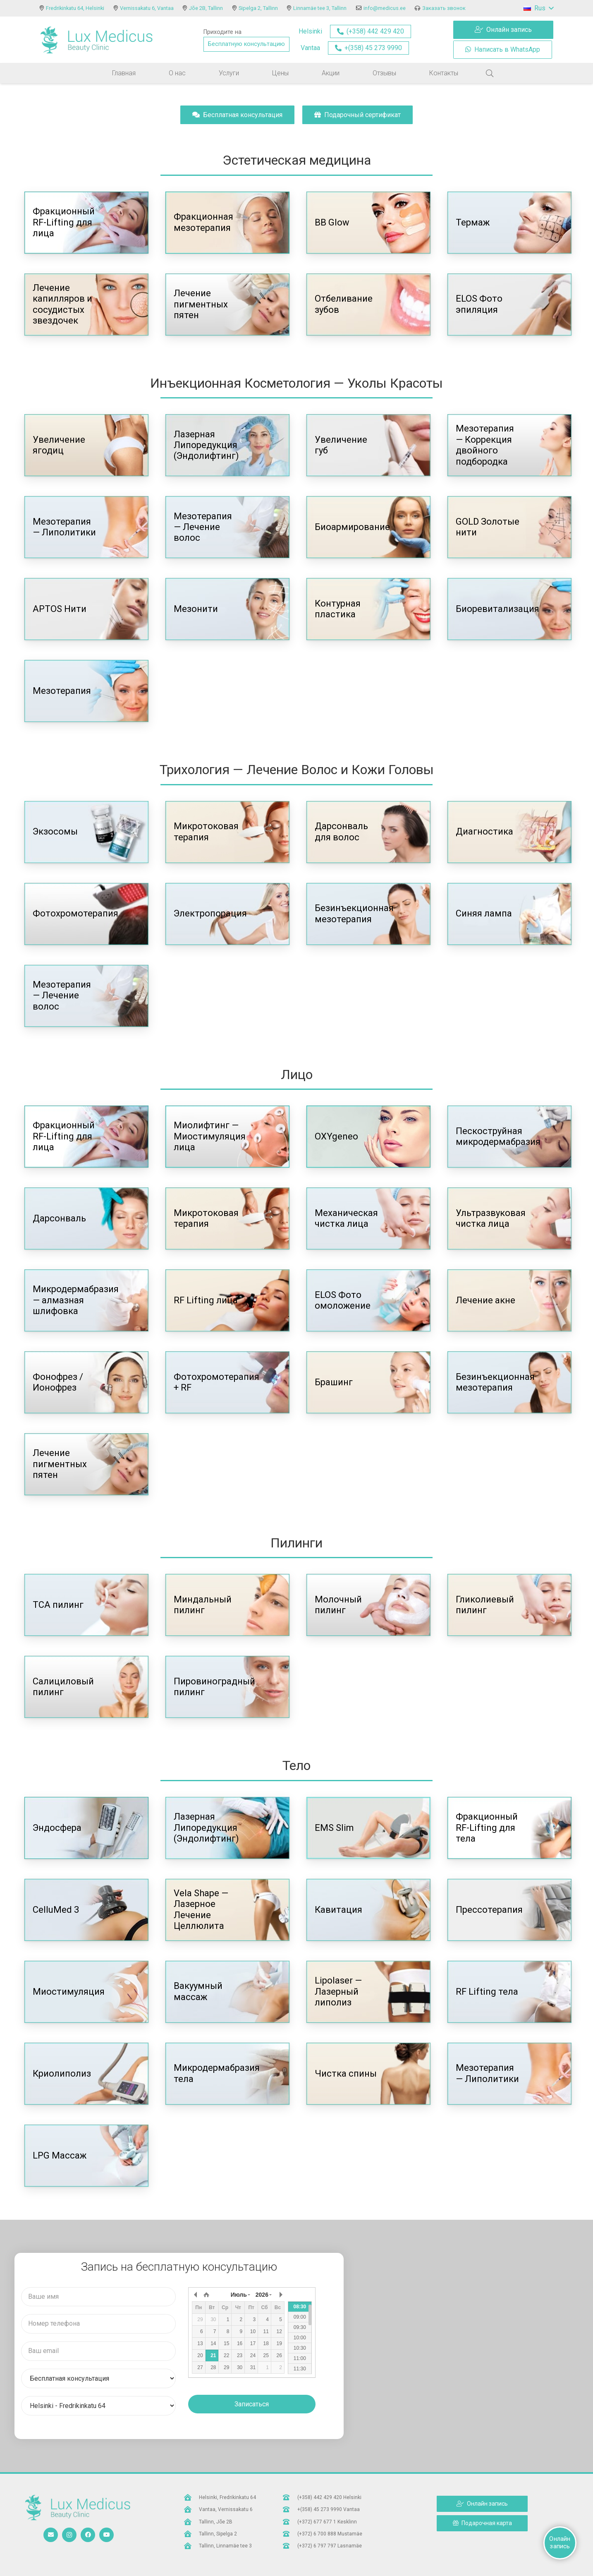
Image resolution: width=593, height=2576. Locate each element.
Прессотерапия (489, 1909)
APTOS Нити (59, 609)
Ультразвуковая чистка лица (489, 1218)
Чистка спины (346, 2073)
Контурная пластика (338, 608)
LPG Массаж (59, 2155)
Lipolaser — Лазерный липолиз (338, 1991)
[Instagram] (69, 2535)
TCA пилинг (58, 1605)
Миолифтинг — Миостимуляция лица (207, 1136)
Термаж (473, 222)
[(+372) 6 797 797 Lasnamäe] (289, 2545)
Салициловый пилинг (63, 1686)
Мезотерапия (62, 691)
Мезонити (196, 609)
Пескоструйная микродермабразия (489, 1136)
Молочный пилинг (338, 1604)
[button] (538, 8)
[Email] (50, 2535)
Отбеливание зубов (344, 303)
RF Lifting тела (487, 1991)
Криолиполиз (62, 2073)
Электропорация (207, 913)
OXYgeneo (336, 1136)
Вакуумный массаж (198, 1991)
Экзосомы (55, 831)
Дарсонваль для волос (341, 831)
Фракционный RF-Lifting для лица (64, 222)
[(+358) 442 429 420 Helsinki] (289, 2497)
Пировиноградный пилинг (207, 1686)
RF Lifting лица (206, 1300)
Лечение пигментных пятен (201, 304)
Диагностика (484, 831)
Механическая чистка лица (346, 1218)
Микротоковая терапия (206, 831)
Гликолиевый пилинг (485, 1604)
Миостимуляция (66, 1991)
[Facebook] (88, 2535)
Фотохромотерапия (66, 913)
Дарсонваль (59, 1218)
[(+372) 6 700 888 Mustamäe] (289, 2533)
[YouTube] (106, 2535)
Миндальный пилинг (203, 1604)
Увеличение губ (341, 445)
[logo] (96, 39)
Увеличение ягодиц (59, 445)
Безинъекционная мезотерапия (348, 913)
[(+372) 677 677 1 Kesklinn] (289, 2521)
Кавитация (338, 1909)
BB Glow (332, 222)
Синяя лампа (484, 913)
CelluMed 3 (56, 1909)
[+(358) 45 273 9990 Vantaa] (289, 2509)
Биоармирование (348, 527)
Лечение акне (485, 1300)
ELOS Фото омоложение (343, 1300)
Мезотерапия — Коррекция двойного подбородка (485, 444)
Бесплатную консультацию (246, 44)
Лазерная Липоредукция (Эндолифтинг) (206, 445)
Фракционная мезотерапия (203, 222)
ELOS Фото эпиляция (479, 303)
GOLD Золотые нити (487, 526)
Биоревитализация (489, 609)
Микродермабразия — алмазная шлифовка (66, 1300)
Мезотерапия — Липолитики (64, 526)
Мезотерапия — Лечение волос (203, 527)
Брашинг (334, 1382)
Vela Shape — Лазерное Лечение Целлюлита (201, 1909)
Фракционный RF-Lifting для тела (487, 1827)
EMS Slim (334, 1828)
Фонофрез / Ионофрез (58, 1382)
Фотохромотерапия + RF (207, 1382)
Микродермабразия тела (207, 2073)
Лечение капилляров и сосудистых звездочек (62, 304)
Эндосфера (57, 1828)
